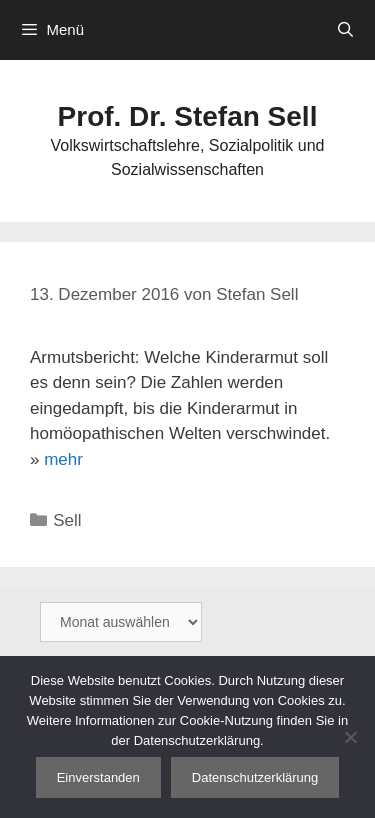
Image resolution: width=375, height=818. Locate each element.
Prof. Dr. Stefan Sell (188, 116)
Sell (67, 520)
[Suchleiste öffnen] (345, 30)
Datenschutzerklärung (255, 777)
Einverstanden (98, 777)
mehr (63, 459)
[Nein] (350, 737)
